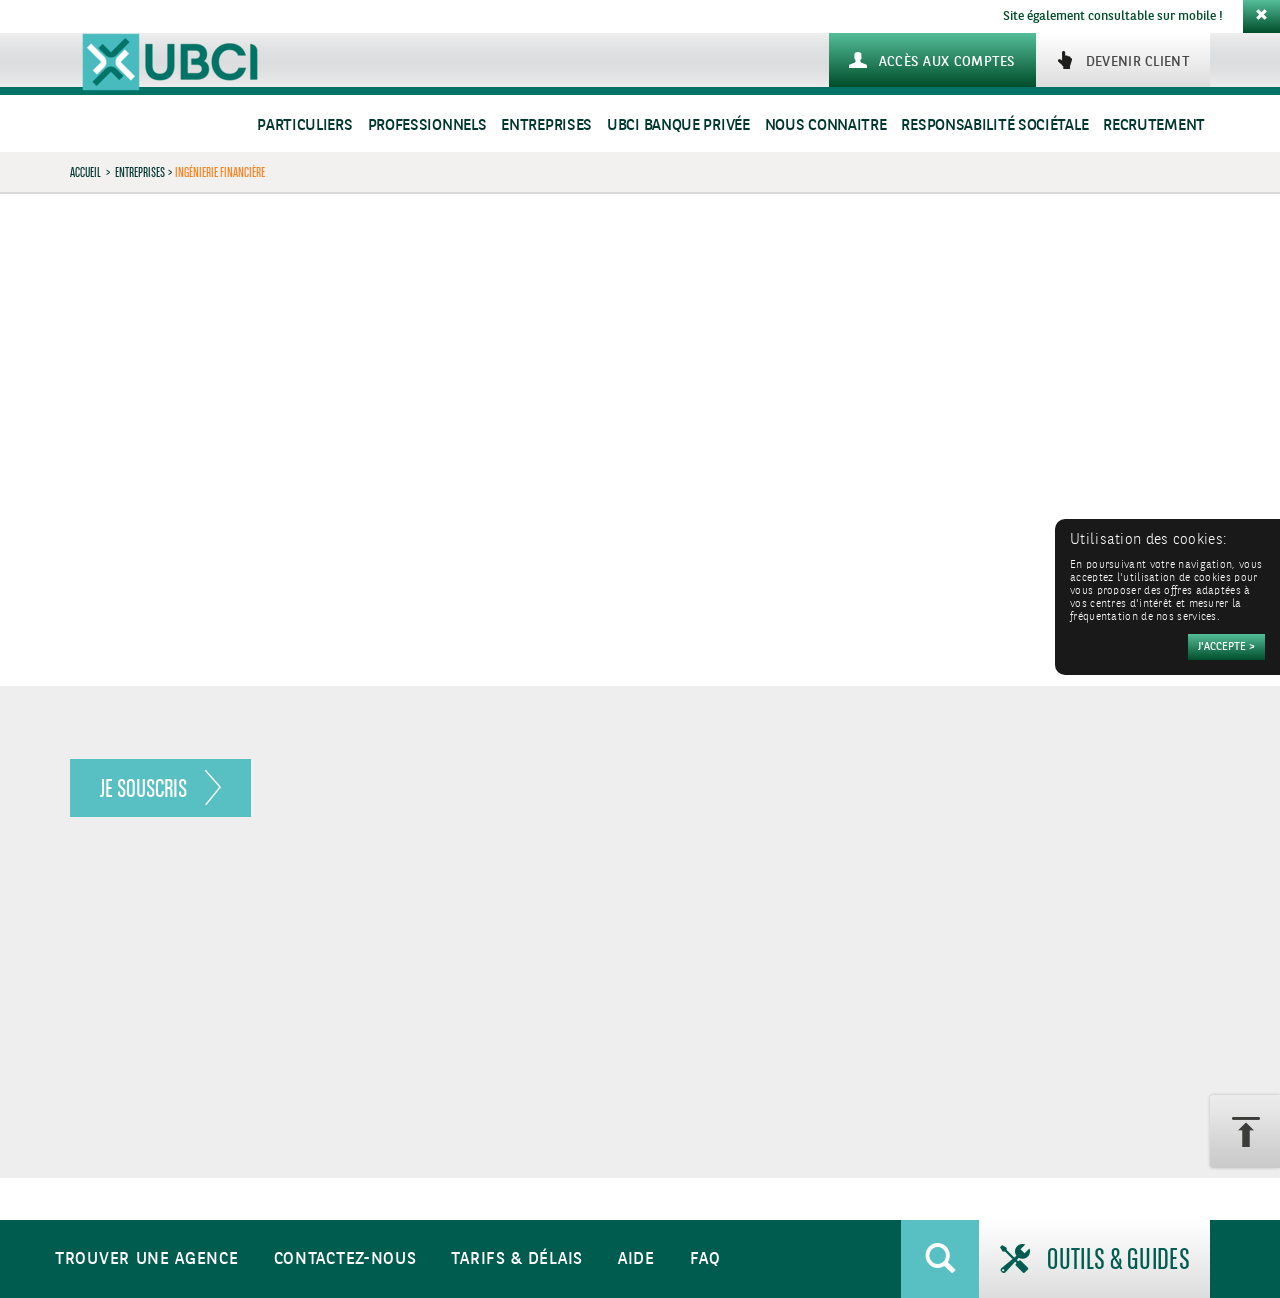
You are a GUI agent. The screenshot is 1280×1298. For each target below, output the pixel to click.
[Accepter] (1226, 647)
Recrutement (1154, 125)
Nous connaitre (826, 125)
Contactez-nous (345, 1259)
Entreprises (546, 125)
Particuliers (304, 125)
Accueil (85, 172)
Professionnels (427, 125)
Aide (636, 1259)
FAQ (705, 1259)
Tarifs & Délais (517, 1259)
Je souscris (143, 788)
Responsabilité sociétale (994, 125)
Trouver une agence (147, 1259)
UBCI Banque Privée (678, 125)
